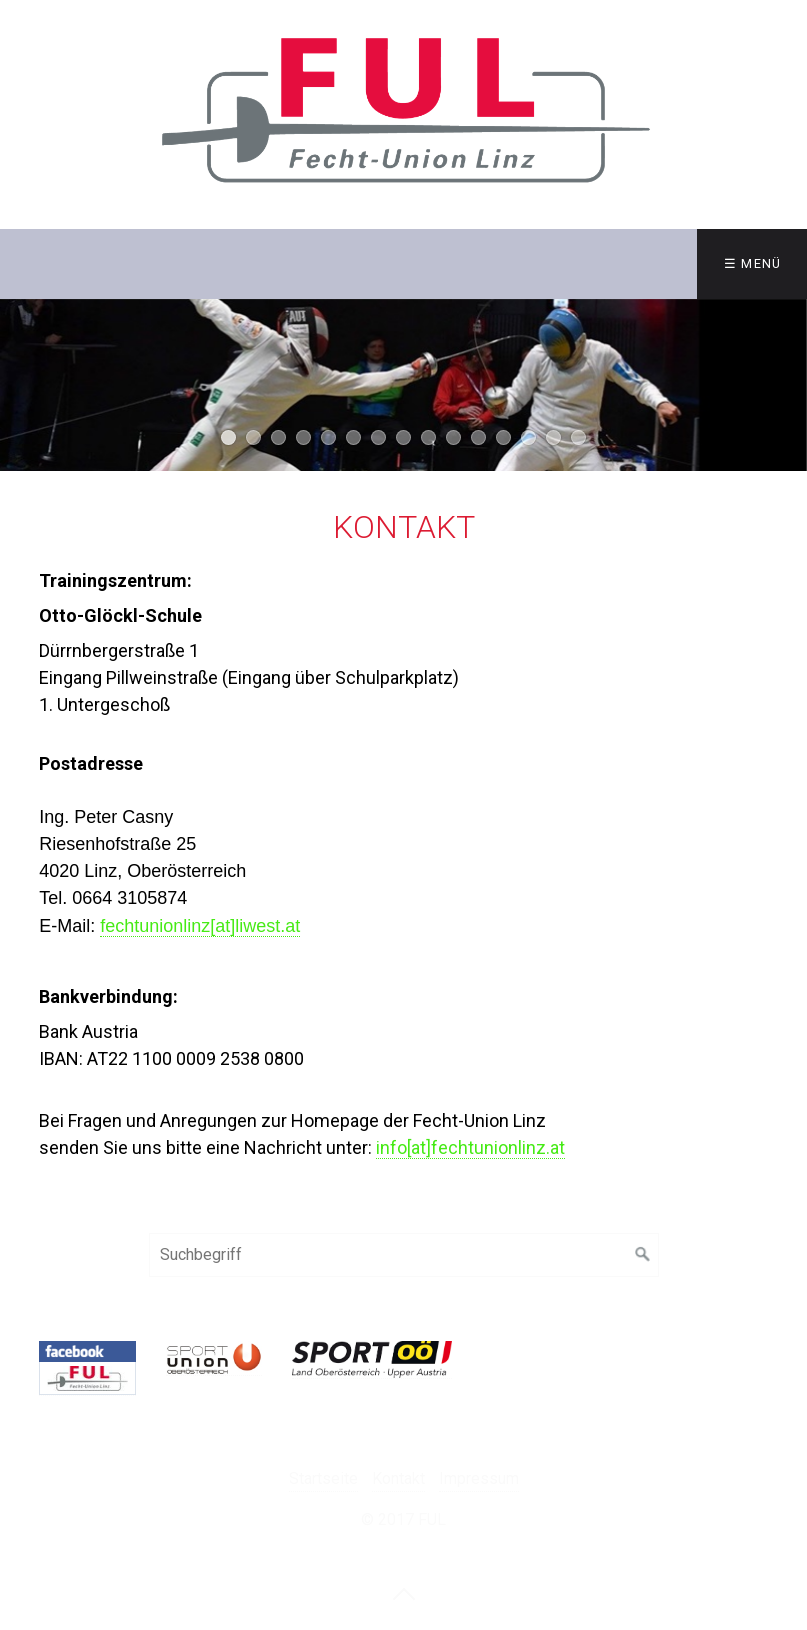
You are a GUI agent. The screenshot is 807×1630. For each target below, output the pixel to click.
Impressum (479, 1478)
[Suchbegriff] (404, 1255)
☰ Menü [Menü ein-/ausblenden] (753, 263)
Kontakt (398, 1478)
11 (478, 437)
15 (578, 437)
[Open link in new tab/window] (87, 1368)
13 (528, 437)
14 (553, 437)
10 (453, 437)
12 (503, 437)
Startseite (323, 1478)
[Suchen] (643, 1255)
